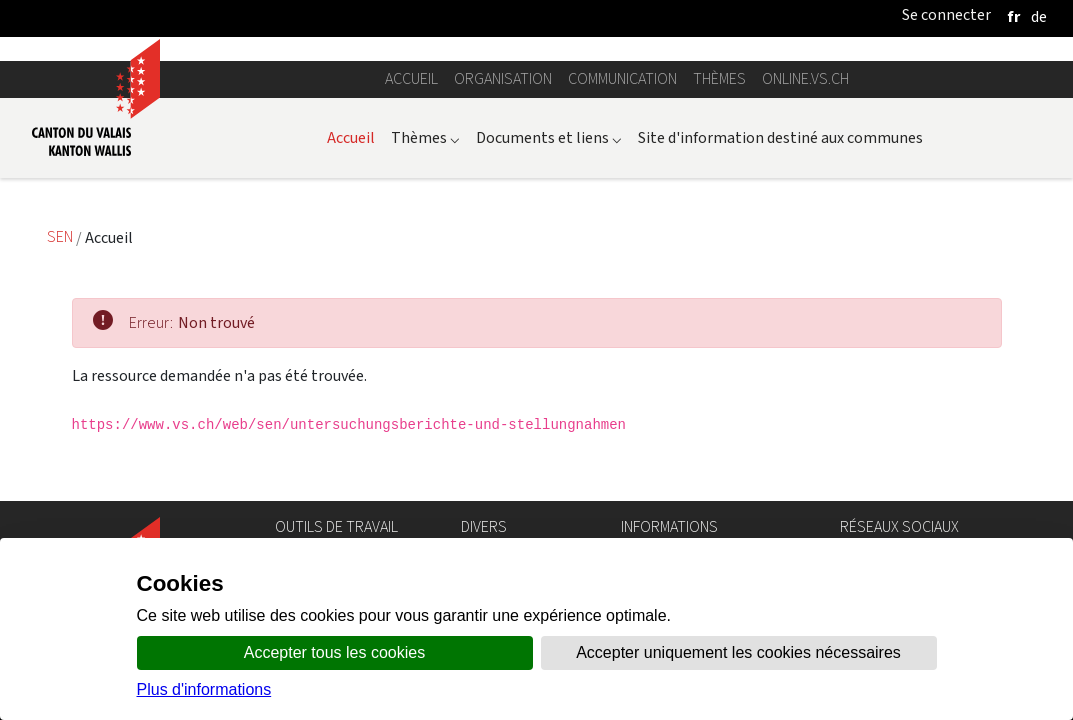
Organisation (503, 78)
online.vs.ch (805, 78)
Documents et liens (549, 137)
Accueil (411, 78)
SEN (61, 237)
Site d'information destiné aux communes (780, 137)
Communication (622, 78)
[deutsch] (1039, 16)
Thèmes (719, 78)
